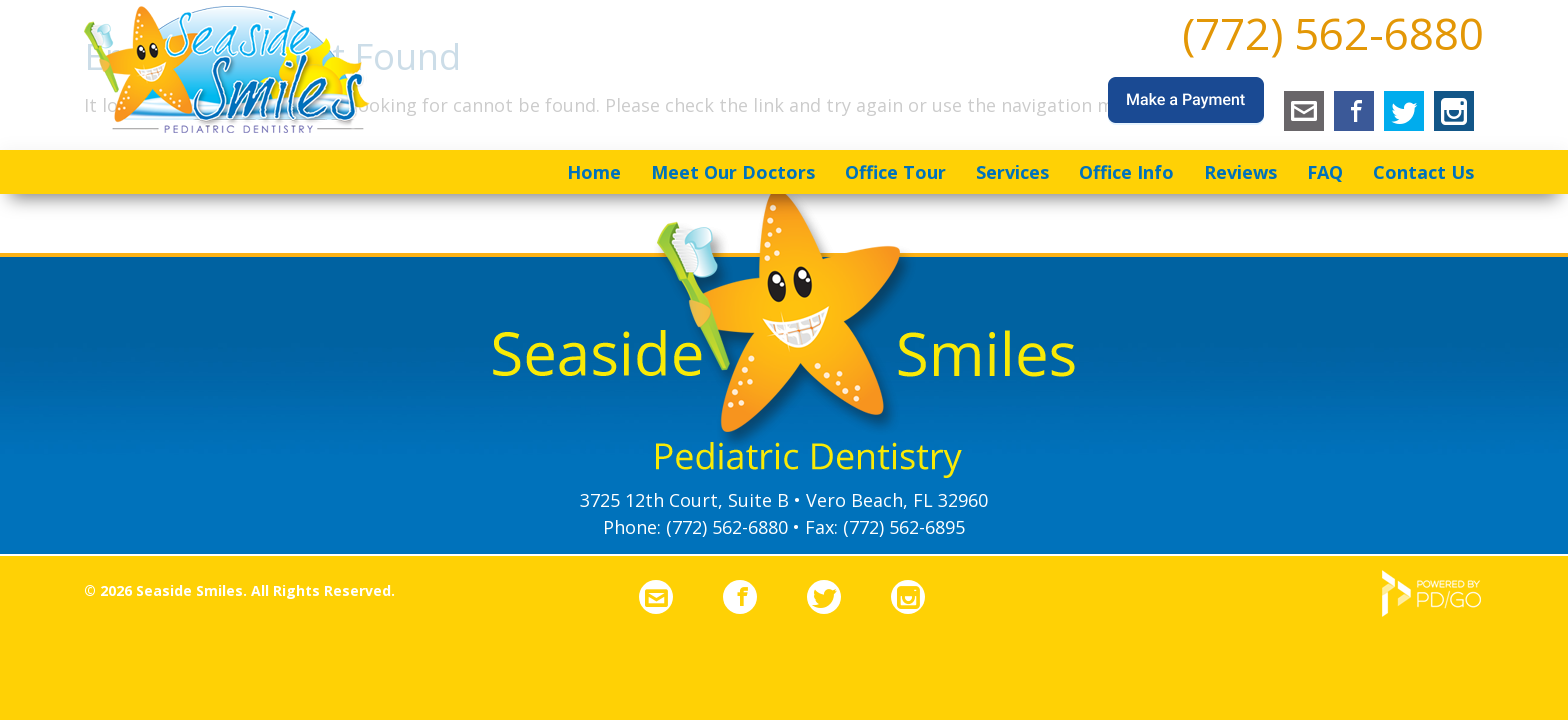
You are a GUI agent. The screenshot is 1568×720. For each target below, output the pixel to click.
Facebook (1354, 111)
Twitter (1404, 111)
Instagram (1454, 111)
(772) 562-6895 (904, 527)
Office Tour (895, 172)
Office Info (1126, 172)
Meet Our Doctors (733, 172)
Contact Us (1423, 172)
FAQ (1325, 172)
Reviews (1240, 172)
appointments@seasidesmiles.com (1304, 111)
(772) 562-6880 (1333, 33)
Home (594, 172)
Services (1012, 172)
